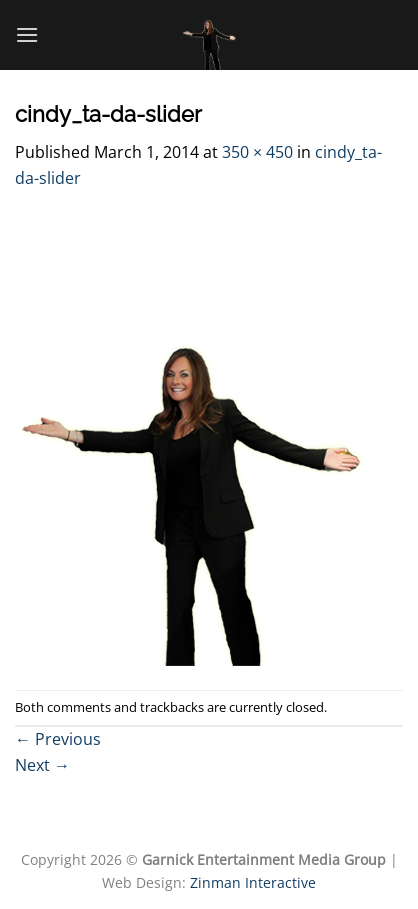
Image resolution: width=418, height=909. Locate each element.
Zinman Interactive (253, 882)
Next (42, 765)
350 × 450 (257, 152)
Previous (58, 739)
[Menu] (27, 34)
